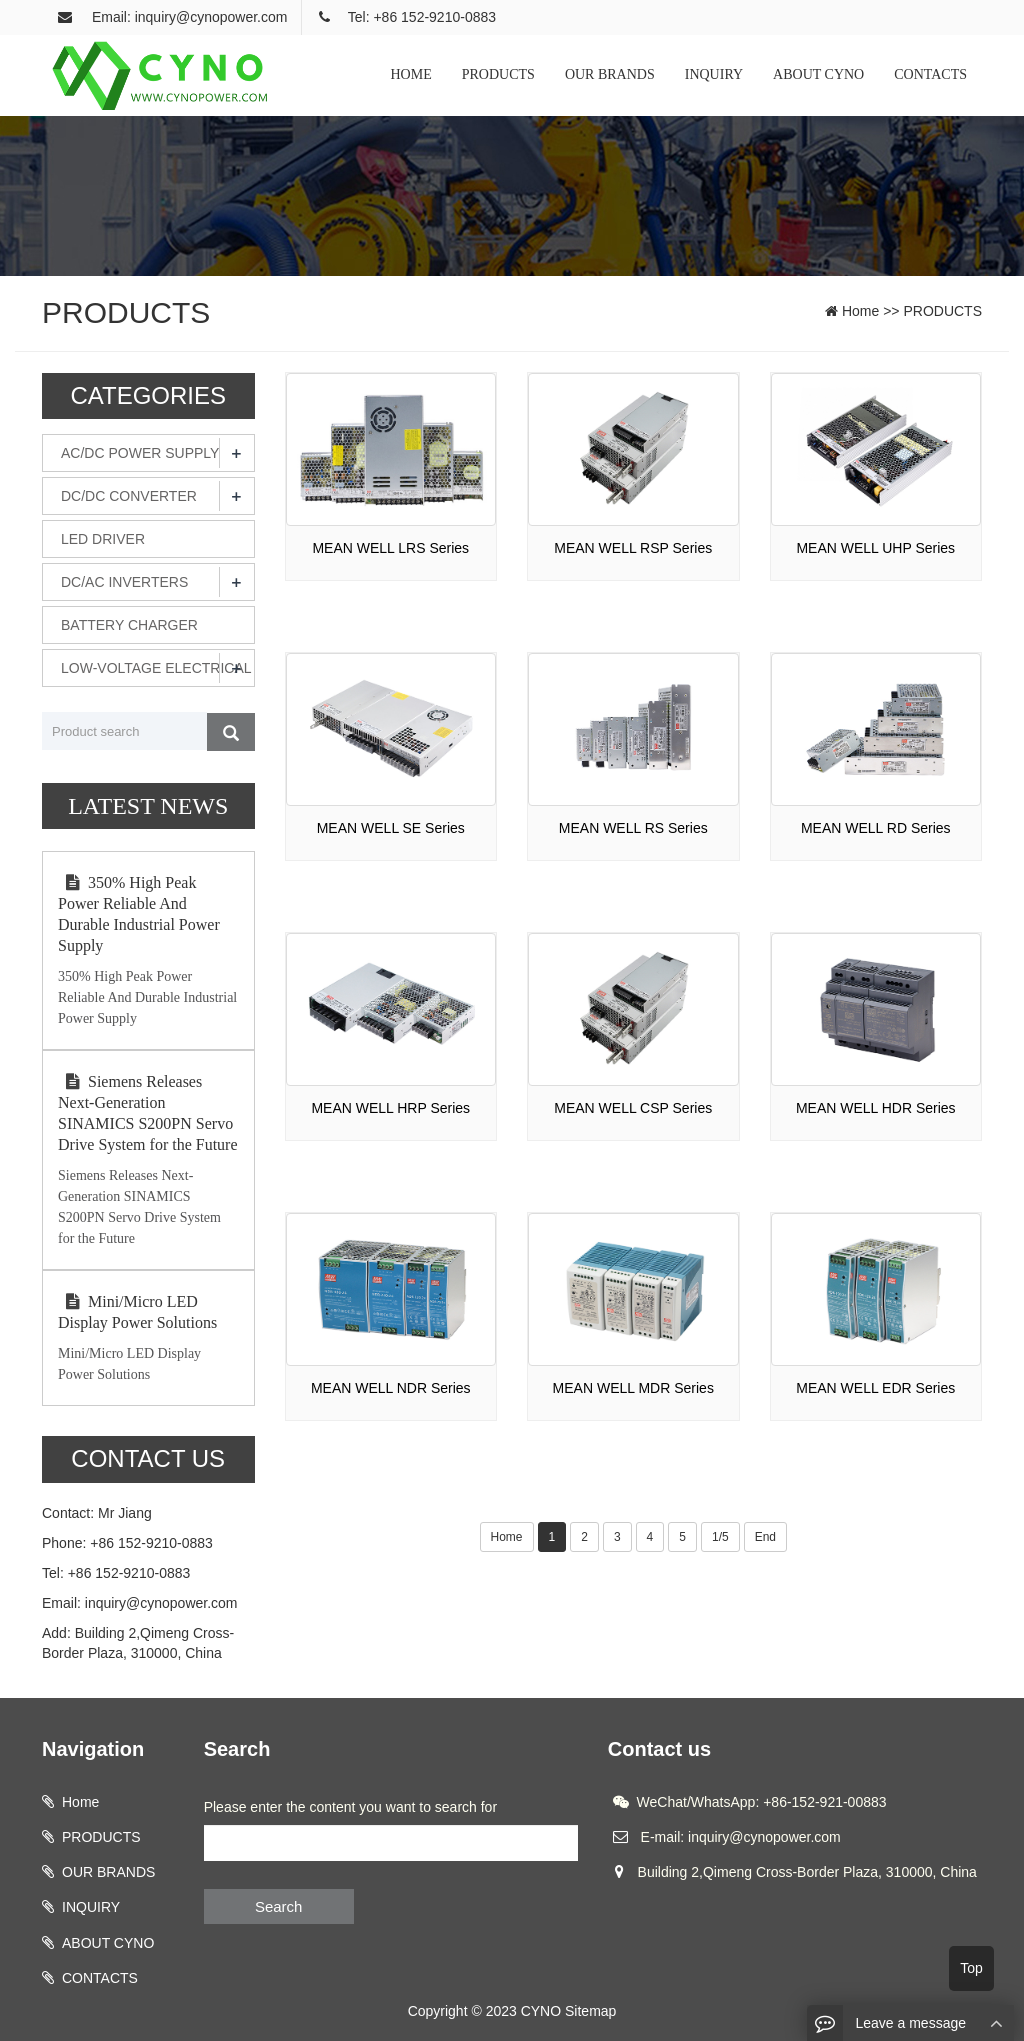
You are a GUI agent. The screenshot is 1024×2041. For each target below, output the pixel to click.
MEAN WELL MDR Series (633, 1388)
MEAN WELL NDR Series (391, 1388)
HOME (411, 74)
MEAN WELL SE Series (391, 828)
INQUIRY (714, 74)
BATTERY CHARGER (129, 625)
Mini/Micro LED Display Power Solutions (137, 1312)
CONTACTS (930, 74)
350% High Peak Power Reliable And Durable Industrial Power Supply (139, 914)
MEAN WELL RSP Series (633, 548)
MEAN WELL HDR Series (876, 1108)
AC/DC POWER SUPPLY (140, 453)
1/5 (720, 1537)
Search (279, 1906)
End (765, 1537)
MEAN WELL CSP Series (633, 1108)
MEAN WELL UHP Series (875, 548)
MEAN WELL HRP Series (390, 1108)
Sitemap (590, 2011)
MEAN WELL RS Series (633, 828)
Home (860, 311)
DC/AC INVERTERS (124, 582)
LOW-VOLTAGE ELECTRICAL (156, 668)
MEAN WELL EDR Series (875, 1388)
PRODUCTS (498, 74)
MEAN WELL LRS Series (390, 548)
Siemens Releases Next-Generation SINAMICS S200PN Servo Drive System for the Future (148, 1113)
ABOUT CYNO (818, 74)
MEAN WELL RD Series (876, 828)
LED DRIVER (103, 539)
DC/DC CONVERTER (129, 496)
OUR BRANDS (610, 74)
